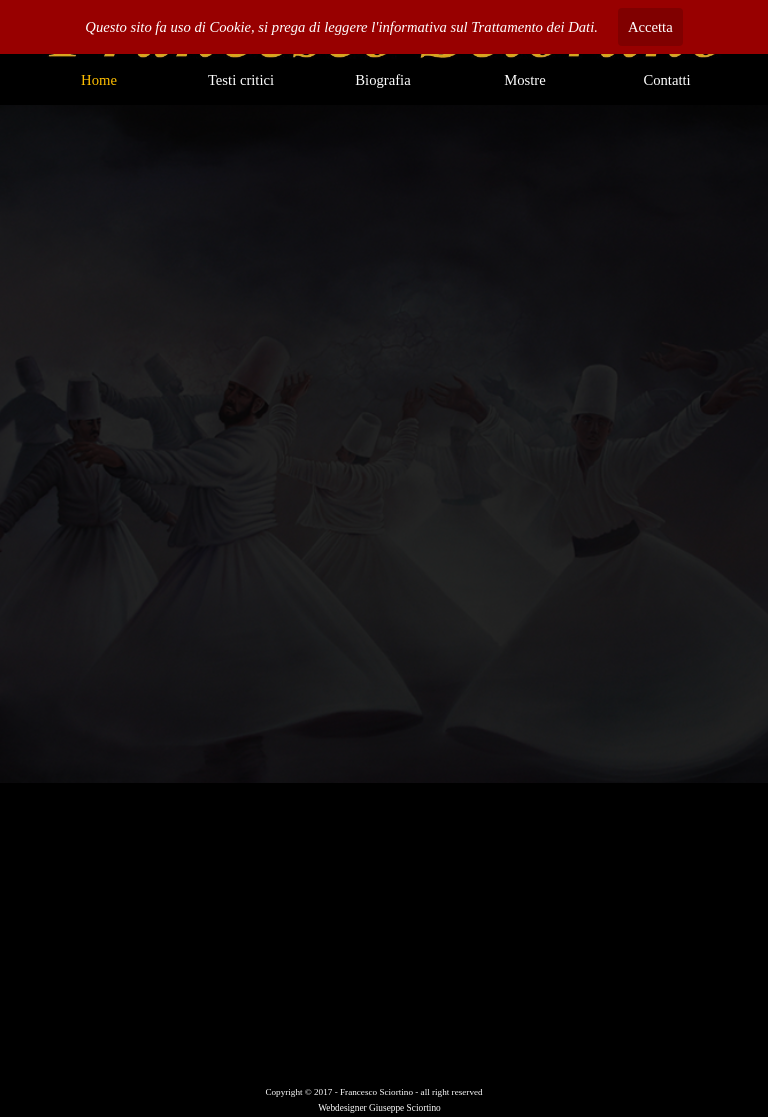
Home (99, 80)
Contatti (666, 80)
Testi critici (241, 80)
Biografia (382, 80)
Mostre (525, 80)
